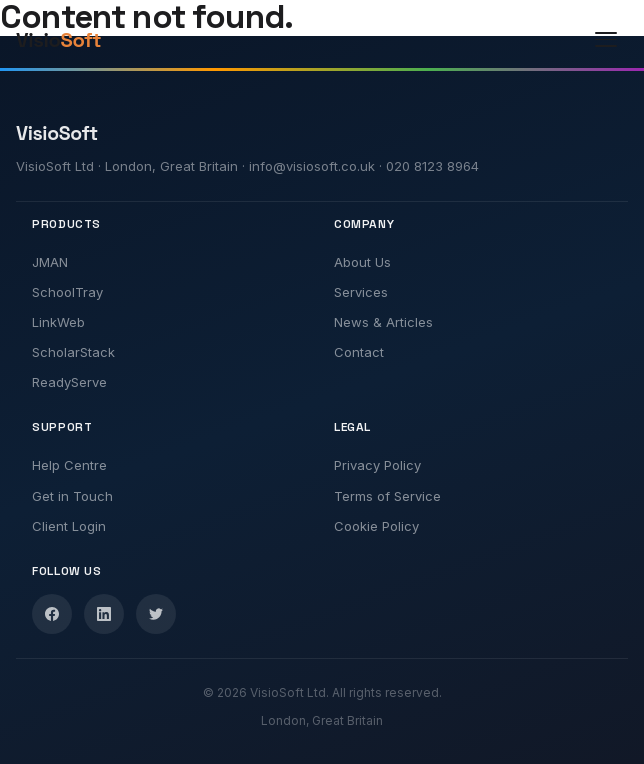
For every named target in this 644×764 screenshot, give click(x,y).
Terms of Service (387, 496)
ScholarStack (73, 352)
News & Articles (383, 322)
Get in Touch (72, 496)
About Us (362, 262)
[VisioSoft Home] (78, 40)
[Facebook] (52, 614)
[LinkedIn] (104, 614)
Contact (359, 352)
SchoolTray (67, 292)
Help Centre (69, 465)
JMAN (50, 262)
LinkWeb (58, 322)
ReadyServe (69, 382)
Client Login (69, 526)
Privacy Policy (377, 465)
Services (361, 292)
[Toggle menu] (606, 40)
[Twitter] (156, 614)
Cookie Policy (376, 526)
